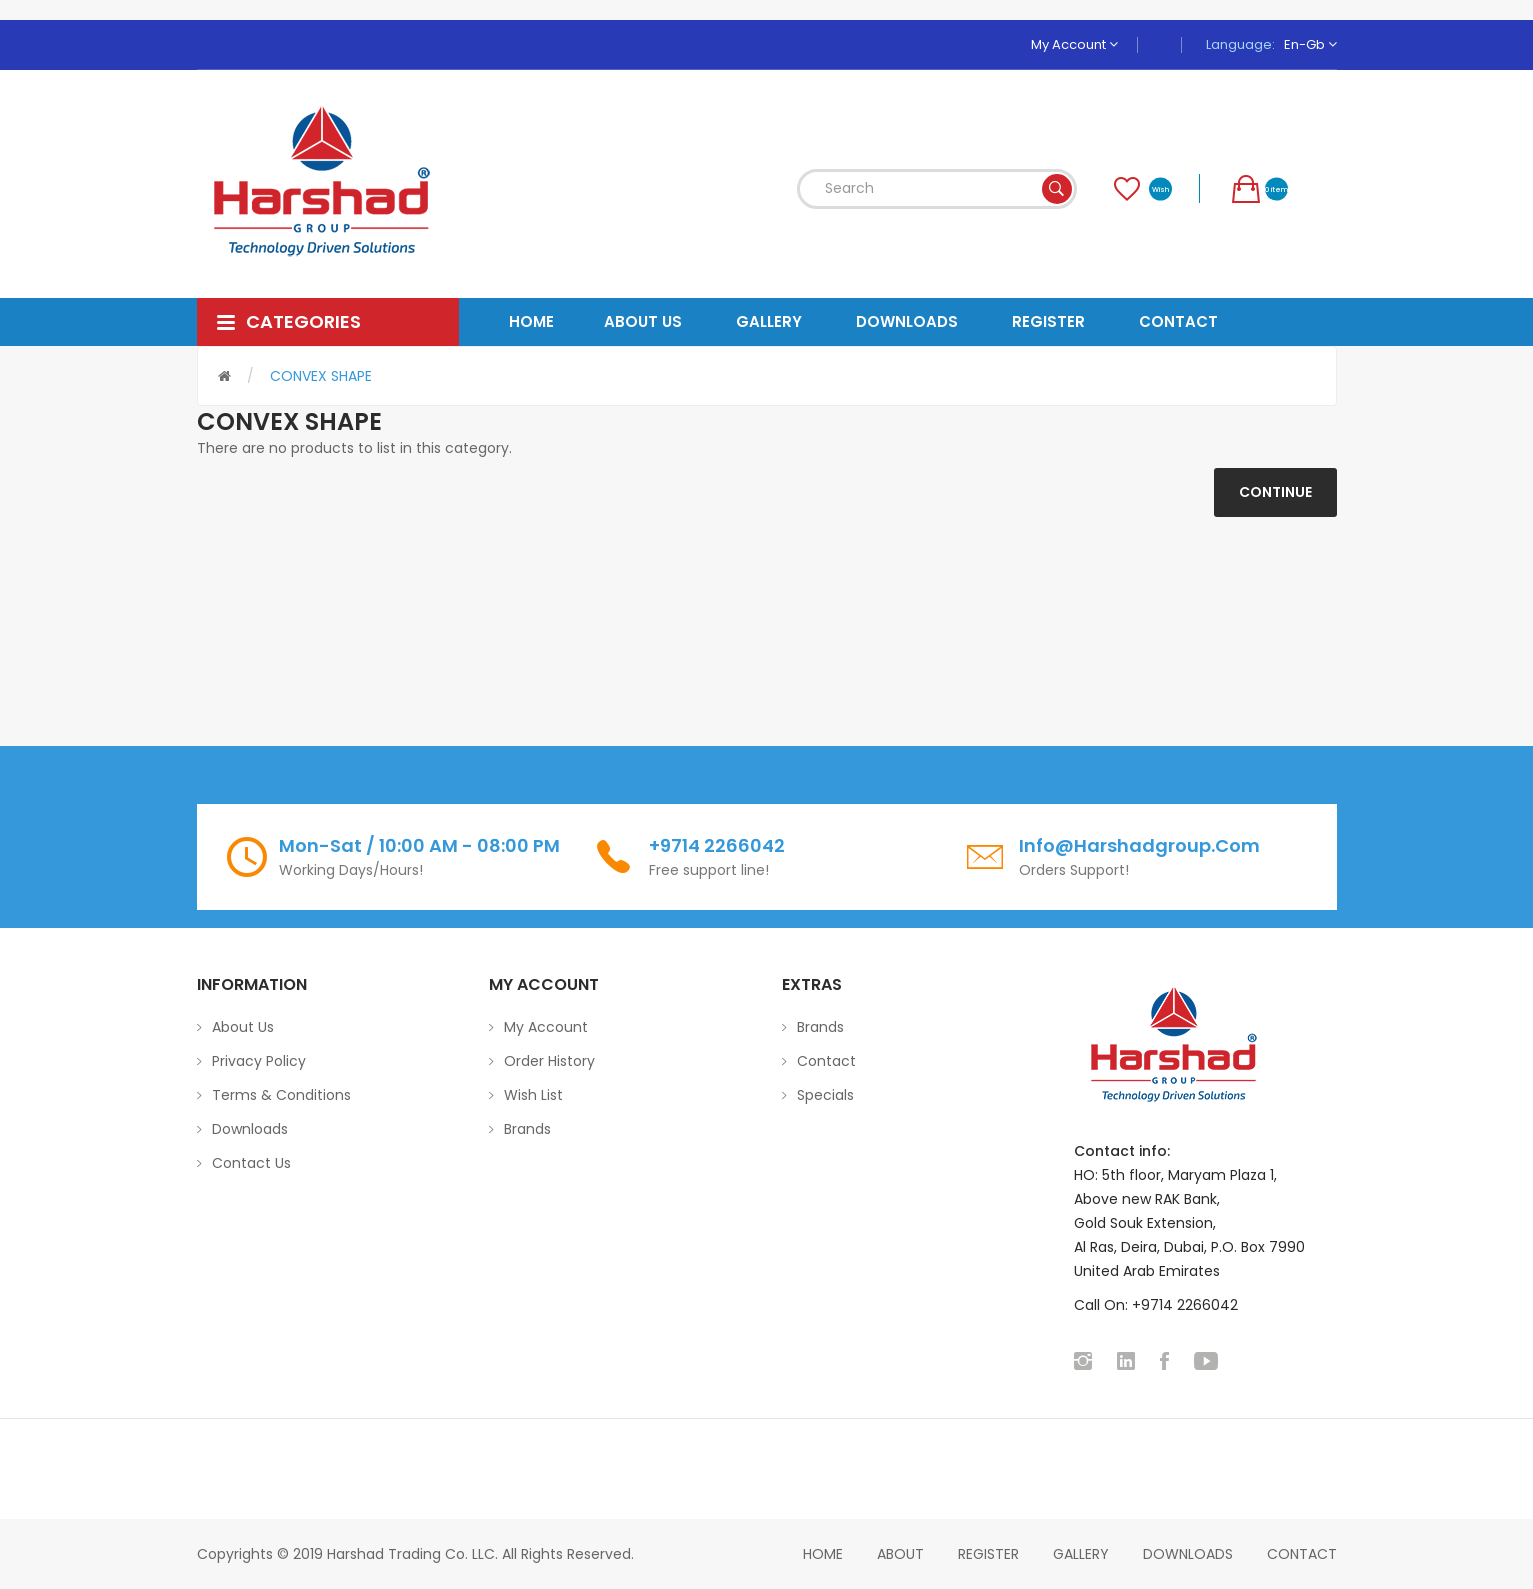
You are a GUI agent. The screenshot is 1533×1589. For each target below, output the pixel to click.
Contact (826, 1061)
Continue (1275, 492)
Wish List (533, 1095)
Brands (527, 1129)
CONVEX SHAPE (321, 376)
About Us (243, 1027)
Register (988, 1554)
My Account (1074, 44)
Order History (549, 1061)
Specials (825, 1095)
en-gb (1310, 44)
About (900, 1554)
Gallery (1081, 1554)
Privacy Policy (259, 1061)
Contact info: (1122, 1151)
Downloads (250, 1129)
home (823, 1554)
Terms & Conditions (281, 1095)
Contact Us (251, 1163)
